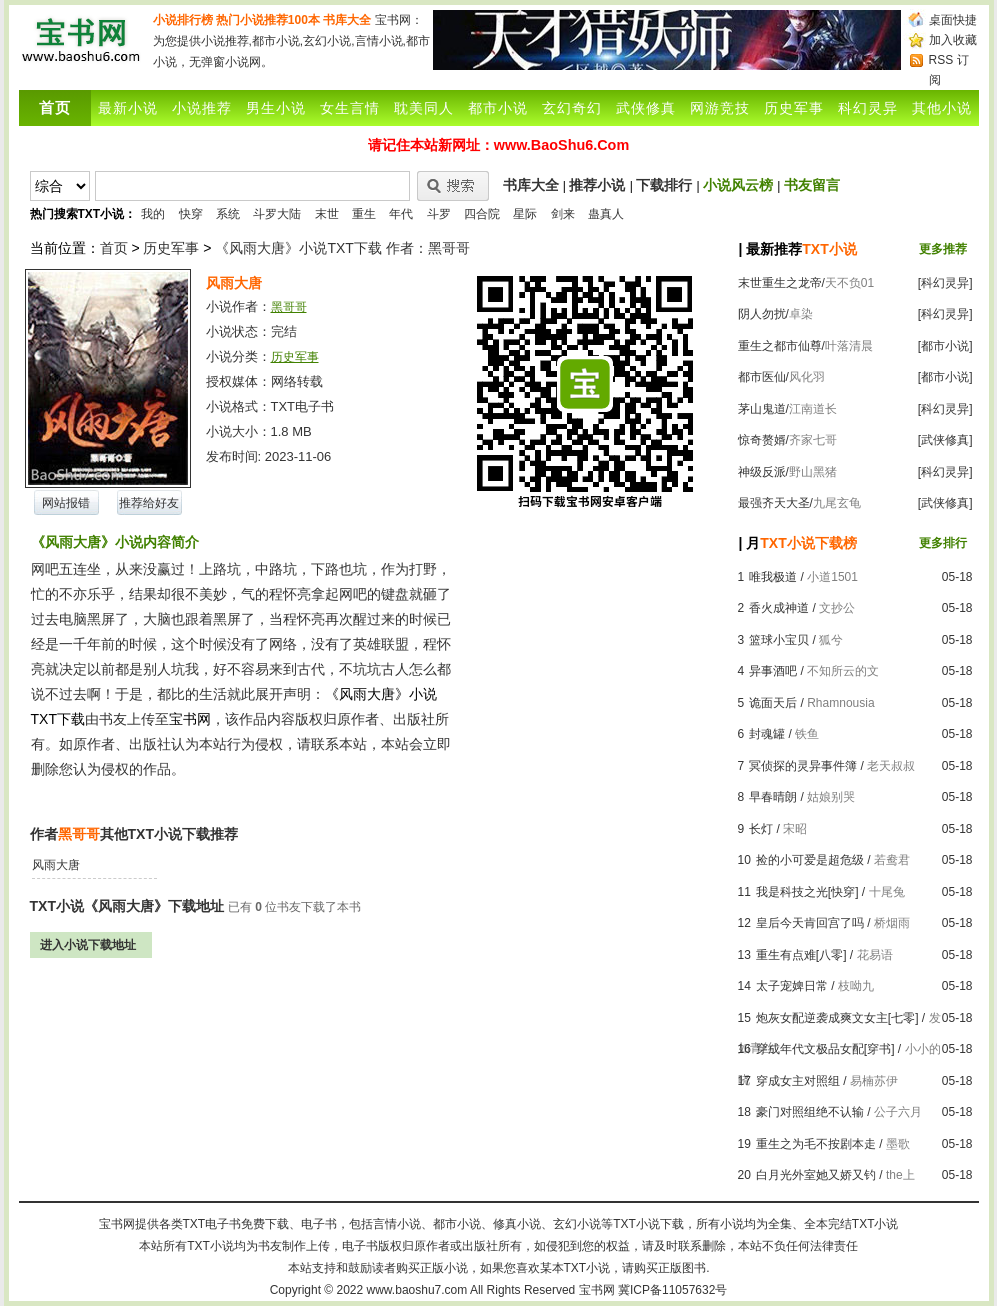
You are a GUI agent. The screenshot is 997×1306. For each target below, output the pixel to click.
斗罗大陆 (277, 214)
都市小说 (498, 108)
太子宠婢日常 (792, 986)
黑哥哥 (289, 307)
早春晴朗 (773, 797)
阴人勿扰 (762, 314)
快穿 (191, 214)
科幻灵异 (868, 108)
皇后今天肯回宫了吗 (810, 923)
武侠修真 (646, 108)
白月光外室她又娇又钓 (816, 1175)
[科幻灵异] (945, 283)
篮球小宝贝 (779, 640)
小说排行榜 (183, 20)
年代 (401, 214)
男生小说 (276, 108)
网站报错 (66, 503)
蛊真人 (606, 214)
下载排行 (664, 185)
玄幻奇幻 (572, 108)
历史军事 (794, 108)
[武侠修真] (945, 440)
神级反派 (762, 472)
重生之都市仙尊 (780, 346)
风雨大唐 (56, 865)
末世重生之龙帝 (780, 283)
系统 (228, 214)
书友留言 (812, 185)
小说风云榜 (738, 185)
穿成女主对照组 (798, 1081)
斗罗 (439, 214)
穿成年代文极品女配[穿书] (825, 1049)
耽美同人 (424, 108)
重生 (364, 214)
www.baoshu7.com (417, 1290)
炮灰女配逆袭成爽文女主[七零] (837, 1018)
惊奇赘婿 (762, 440)
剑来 (563, 214)
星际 (525, 214)
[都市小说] (945, 346)
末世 (327, 214)
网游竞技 (720, 108)
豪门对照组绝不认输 (810, 1112)
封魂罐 (767, 734)
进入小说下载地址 (88, 945)
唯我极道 (773, 577)
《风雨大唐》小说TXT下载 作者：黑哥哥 (342, 248)
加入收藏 (953, 40)
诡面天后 (773, 703)
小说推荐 (202, 108)
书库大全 (347, 20)
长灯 (761, 829)
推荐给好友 (149, 503)
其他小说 (942, 108)
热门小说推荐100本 (268, 20)
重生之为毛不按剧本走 (816, 1144)
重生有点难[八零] (801, 955)
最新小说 (128, 108)
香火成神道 (779, 608)
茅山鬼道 (762, 409)
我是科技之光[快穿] (807, 892)
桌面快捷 (953, 20)
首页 (114, 248)
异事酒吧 (773, 671)
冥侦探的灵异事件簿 (803, 766)
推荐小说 (597, 185)
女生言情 (350, 108)
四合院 (482, 214)
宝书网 (597, 1290)
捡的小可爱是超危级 (810, 860)
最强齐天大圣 (774, 503)
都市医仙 (762, 377)
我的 (153, 214)
